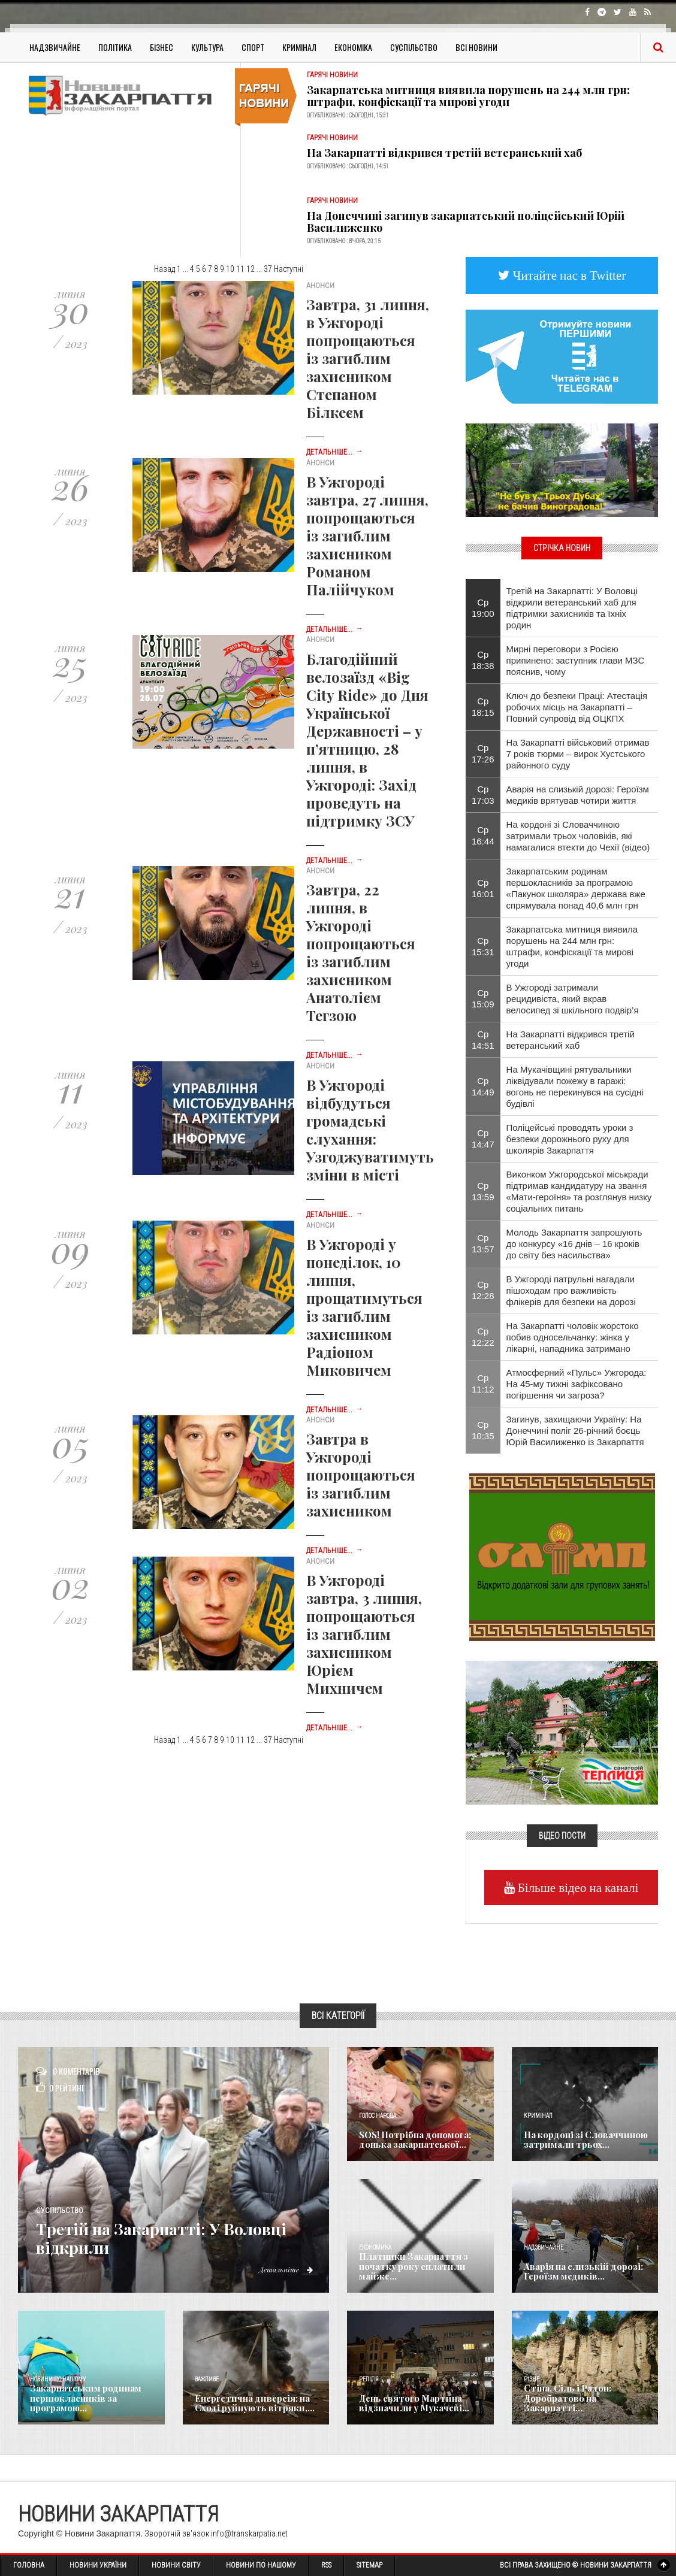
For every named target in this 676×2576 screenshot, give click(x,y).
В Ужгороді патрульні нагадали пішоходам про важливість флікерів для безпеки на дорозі (571, 1290)
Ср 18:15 (483, 707)
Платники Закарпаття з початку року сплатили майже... (410, 2267)
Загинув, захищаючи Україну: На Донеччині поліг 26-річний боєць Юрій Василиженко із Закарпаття (575, 1430)
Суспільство (413, 47)
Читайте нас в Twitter (568, 275)
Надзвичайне (54, 47)
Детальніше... (334, 452)
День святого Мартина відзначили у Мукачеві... (410, 2403)
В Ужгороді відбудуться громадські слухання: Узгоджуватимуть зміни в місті (370, 1129)
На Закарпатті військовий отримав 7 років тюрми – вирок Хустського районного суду (578, 753)
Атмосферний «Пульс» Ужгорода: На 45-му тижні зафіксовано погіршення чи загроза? (576, 1383)
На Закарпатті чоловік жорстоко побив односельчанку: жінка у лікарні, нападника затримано (572, 1337)
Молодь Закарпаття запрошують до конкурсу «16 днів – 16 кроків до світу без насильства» (574, 1243)
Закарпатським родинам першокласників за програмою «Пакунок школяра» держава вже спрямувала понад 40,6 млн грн (575, 888)
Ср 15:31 (483, 946)
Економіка (353, 47)
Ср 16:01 (483, 888)
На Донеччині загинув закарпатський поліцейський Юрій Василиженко (465, 221)
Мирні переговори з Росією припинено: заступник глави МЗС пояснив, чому (575, 660)
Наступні (288, 269)
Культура (207, 47)
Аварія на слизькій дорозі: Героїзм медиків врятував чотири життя (577, 795)
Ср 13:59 (483, 1191)
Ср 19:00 (483, 608)
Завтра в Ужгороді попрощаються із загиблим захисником (360, 1474)
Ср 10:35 (483, 1430)
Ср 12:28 (483, 1290)
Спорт (253, 47)
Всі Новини (476, 47)
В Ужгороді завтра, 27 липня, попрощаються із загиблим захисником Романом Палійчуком (367, 535)
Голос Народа (377, 2115)
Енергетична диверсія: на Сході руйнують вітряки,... (250, 2403)
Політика (115, 47)
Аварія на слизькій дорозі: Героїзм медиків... (580, 2272)
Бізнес (161, 47)
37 (268, 269)
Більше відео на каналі (577, 1887)
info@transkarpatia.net (249, 2533)
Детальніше (284, 2269)
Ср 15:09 (483, 998)
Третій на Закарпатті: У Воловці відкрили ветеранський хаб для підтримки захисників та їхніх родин (572, 608)
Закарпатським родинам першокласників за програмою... (82, 2399)
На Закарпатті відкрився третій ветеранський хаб (444, 153)
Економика (375, 2247)
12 (250, 269)
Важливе (207, 2379)
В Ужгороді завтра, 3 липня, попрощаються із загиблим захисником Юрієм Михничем (364, 1633)
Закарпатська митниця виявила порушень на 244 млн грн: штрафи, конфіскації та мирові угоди (468, 96)
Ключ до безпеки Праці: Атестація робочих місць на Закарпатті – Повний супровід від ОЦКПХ (577, 707)
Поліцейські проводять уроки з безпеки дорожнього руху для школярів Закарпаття (569, 1138)
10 (230, 269)
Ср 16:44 (483, 835)
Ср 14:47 (483, 1138)
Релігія (369, 2379)
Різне (531, 2379)
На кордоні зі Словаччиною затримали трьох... (582, 2140)
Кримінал (299, 47)
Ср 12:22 (483, 1337)
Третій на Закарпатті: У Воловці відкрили (179, 2238)
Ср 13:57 (483, 1243)
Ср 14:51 (483, 1040)
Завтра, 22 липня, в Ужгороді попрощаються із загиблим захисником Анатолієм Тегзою (360, 952)
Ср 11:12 (483, 1383)
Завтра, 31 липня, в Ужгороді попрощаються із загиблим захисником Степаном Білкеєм (367, 358)
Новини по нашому (58, 2379)
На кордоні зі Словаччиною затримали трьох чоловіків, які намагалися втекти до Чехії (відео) (578, 835)
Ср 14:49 (483, 1086)
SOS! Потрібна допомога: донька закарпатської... (413, 2140)
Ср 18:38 (483, 660)
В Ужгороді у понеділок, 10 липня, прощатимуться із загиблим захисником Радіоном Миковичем (364, 1306)
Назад (164, 269)
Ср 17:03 (483, 795)
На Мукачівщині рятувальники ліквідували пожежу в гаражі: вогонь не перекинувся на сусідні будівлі (575, 1086)
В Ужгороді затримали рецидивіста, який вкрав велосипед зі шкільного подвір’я (572, 998)
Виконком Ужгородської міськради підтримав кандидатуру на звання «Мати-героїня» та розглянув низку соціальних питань (579, 1191)
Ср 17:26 (483, 753)
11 (240, 269)
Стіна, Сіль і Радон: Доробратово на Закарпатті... (564, 2399)
